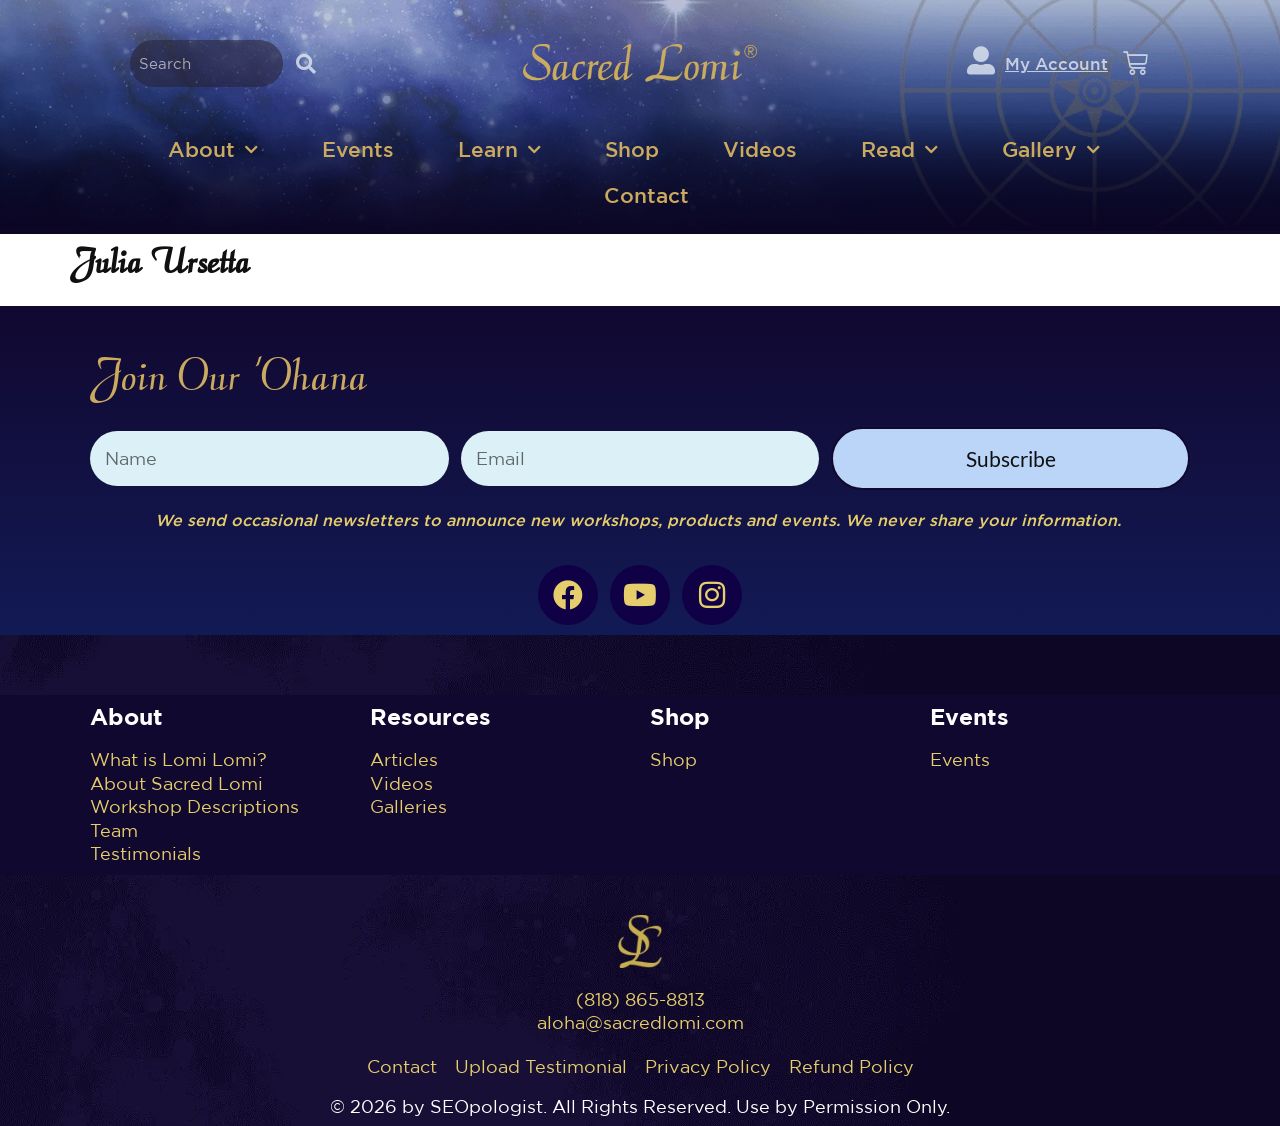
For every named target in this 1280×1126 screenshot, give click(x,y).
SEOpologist (486, 1106)
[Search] (305, 63)
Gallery (1051, 150)
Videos (760, 149)
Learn (499, 150)
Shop (632, 149)
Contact (646, 195)
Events (358, 149)
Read (899, 150)
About (213, 150)
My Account (1056, 63)
